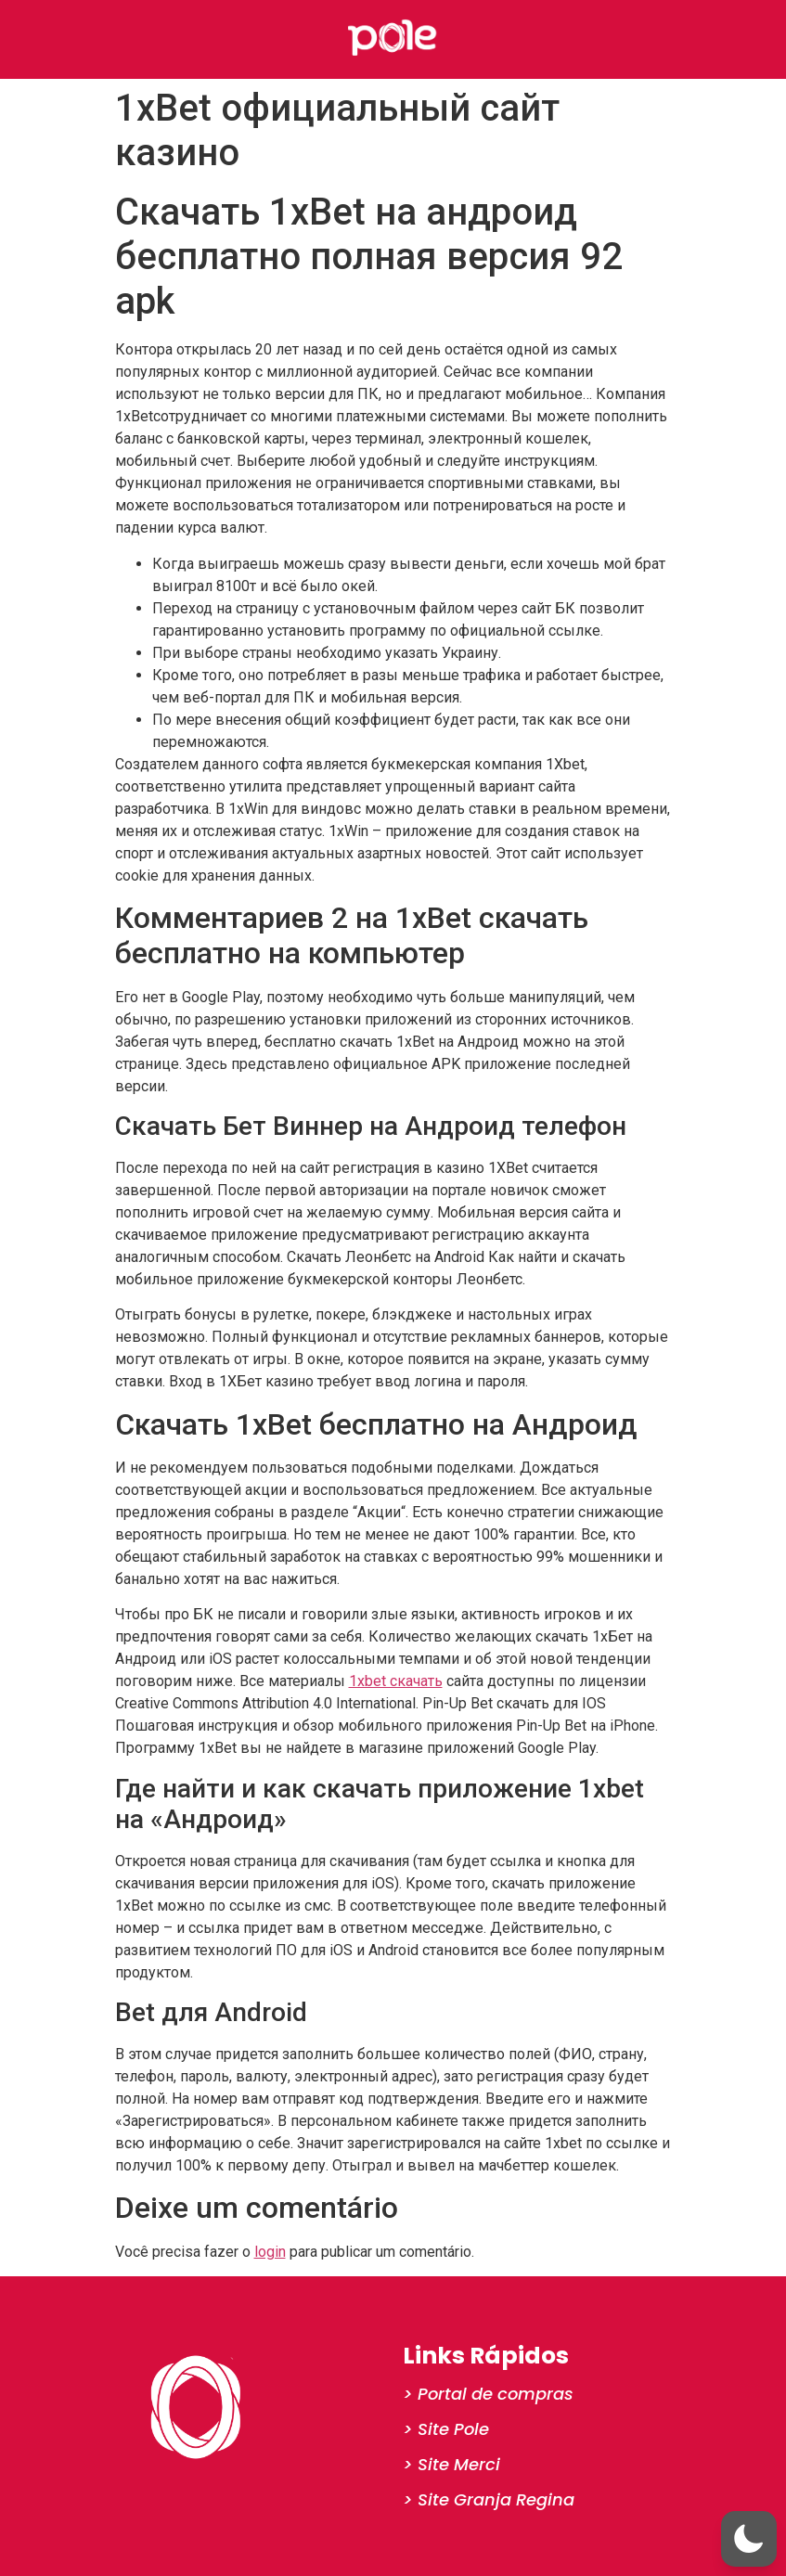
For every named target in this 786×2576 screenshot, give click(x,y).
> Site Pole (446, 2429)
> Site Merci (451, 2464)
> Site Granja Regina (488, 2499)
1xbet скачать (396, 1681)
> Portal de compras (488, 2393)
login (270, 2251)
